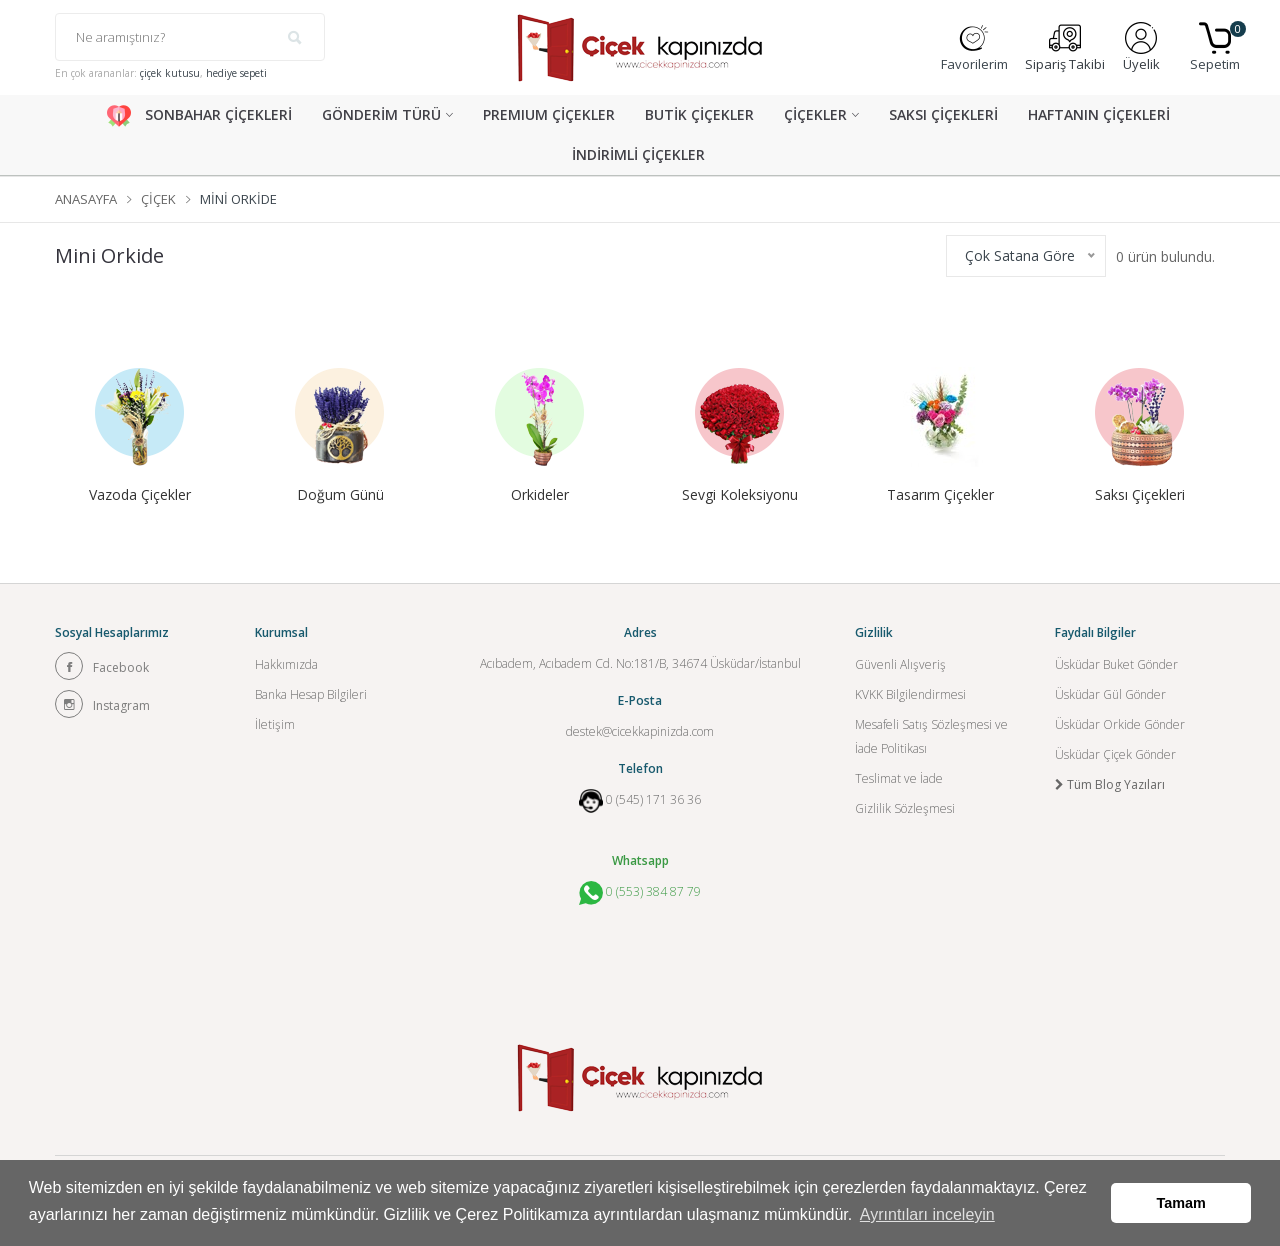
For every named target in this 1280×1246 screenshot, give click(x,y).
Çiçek (158, 199)
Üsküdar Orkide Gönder (1120, 724)
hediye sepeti (236, 73)
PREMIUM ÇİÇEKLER (549, 114)
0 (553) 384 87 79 (640, 893)
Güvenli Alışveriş (900, 664)
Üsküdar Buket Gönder (1116, 664)
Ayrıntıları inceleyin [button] (927, 1214)
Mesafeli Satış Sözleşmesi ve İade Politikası (931, 736)
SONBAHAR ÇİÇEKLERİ (199, 116)
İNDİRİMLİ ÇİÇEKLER (638, 154)
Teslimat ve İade (899, 778)
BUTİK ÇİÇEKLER (699, 114)
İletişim (275, 724)
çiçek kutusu (170, 73)
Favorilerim (974, 47)
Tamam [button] (1181, 1203)
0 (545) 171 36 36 (653, 799)
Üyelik (1141, 47)
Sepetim (1215, 47)
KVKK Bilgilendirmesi (910, 694)
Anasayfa (86, 199)
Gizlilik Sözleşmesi (905, 808)
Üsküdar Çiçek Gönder (1115, 754)
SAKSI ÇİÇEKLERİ (943, 114)
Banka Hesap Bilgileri (311, 694)
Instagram (102, 704)
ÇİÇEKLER (815, 114)
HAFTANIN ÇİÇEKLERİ (1099, 114)
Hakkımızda (286, 664)
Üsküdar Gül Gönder (1110, 694)
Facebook (102, 666)
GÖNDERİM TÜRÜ (381, 114)
